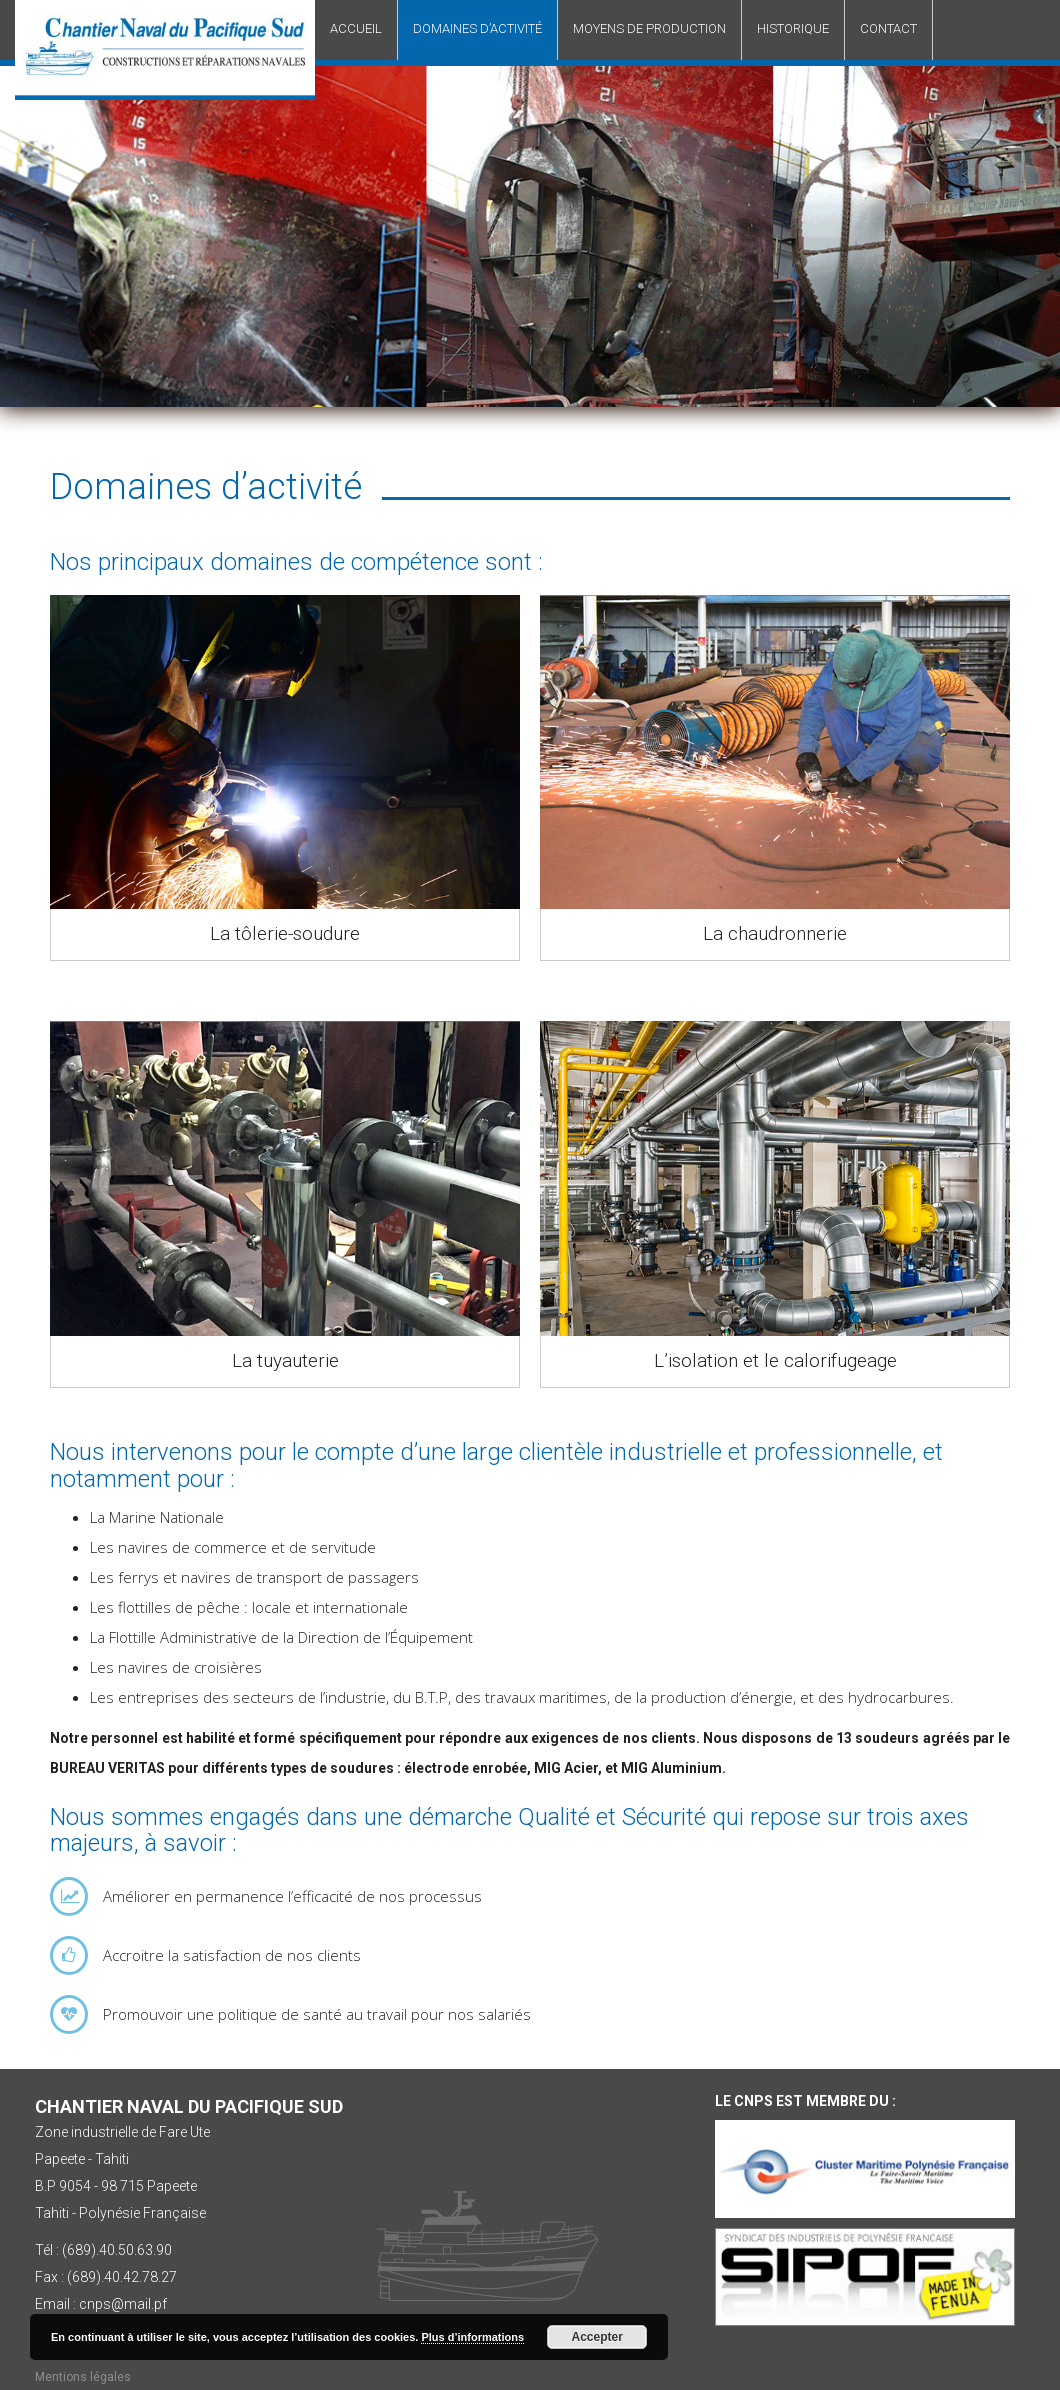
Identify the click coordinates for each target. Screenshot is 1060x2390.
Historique (793, 28)
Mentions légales (83, 2377)
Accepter (597, 2337)
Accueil (356, 28)
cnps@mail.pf (123, 2304)
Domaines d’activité (477, 28)
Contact (888, 28)
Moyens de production (649, 28)
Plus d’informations (472, 2337)
